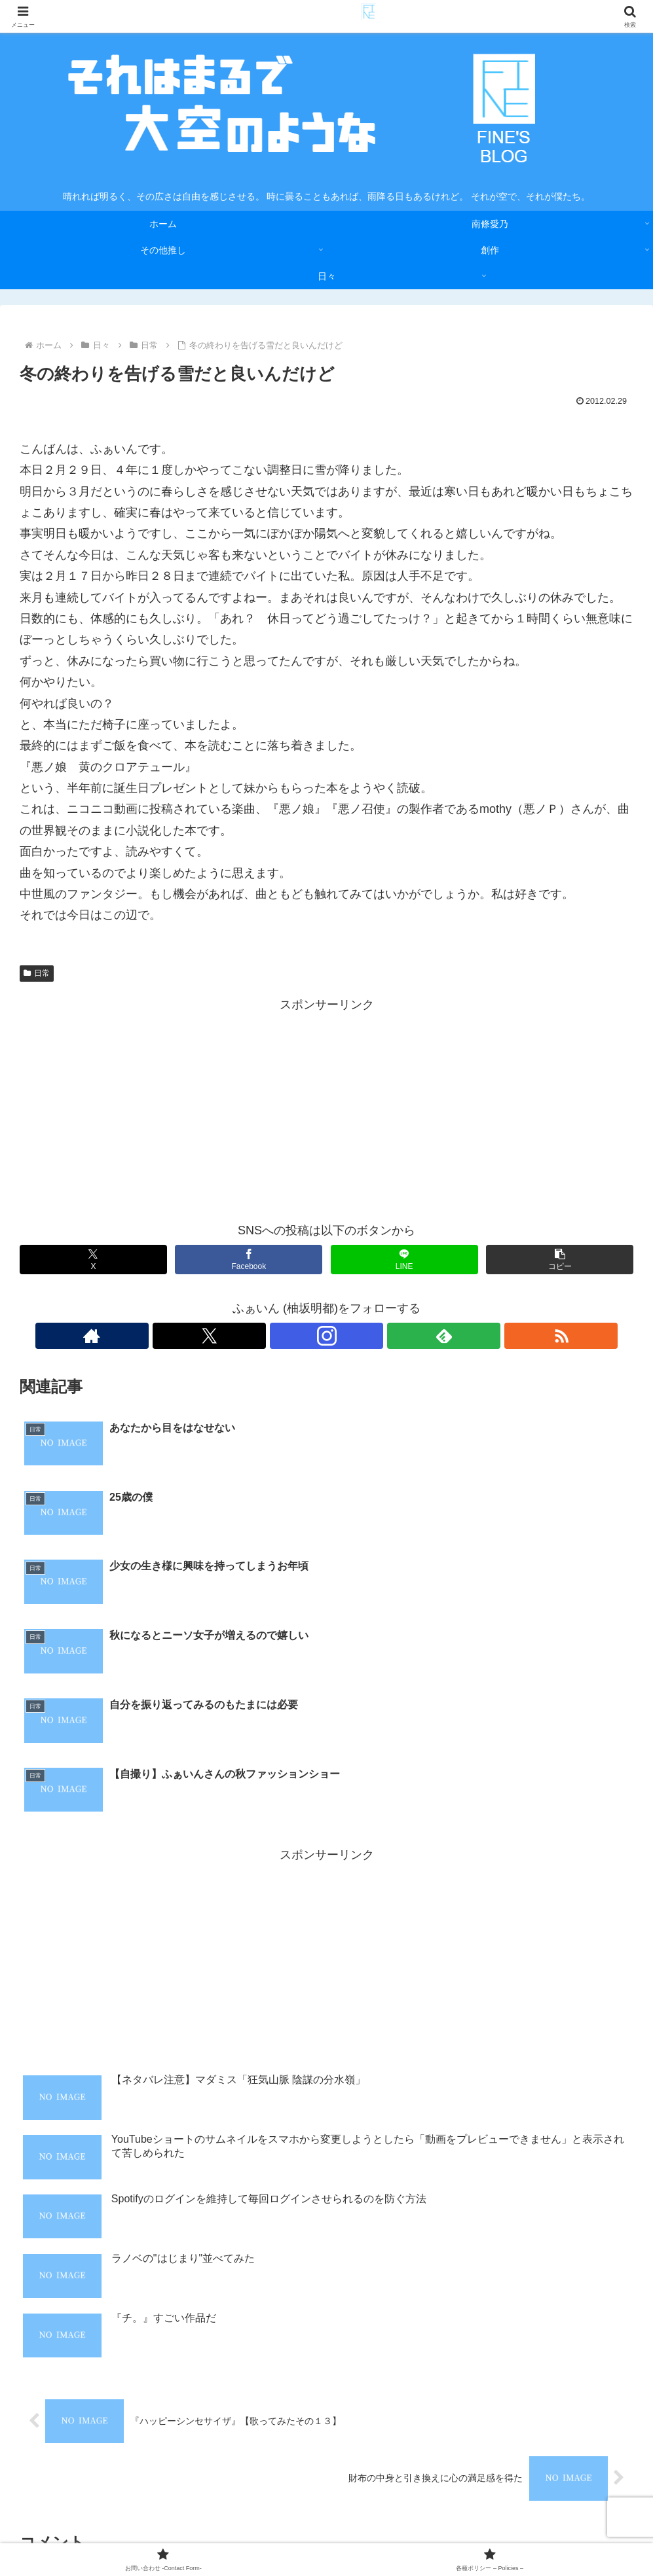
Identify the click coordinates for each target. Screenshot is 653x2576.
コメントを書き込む (326, 2382)
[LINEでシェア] (404, 1259)
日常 (37, 973)
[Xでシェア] (93, 1259)
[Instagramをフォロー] (327, 1336)
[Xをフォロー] (297, 1336)
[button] (559, 1259)
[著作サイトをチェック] (266, 1336)
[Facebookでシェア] (248, 1259)
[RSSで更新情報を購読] (387, 1336)
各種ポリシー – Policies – (393, 2535)
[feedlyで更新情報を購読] (357, 1336)
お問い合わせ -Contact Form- (267, 2535)
